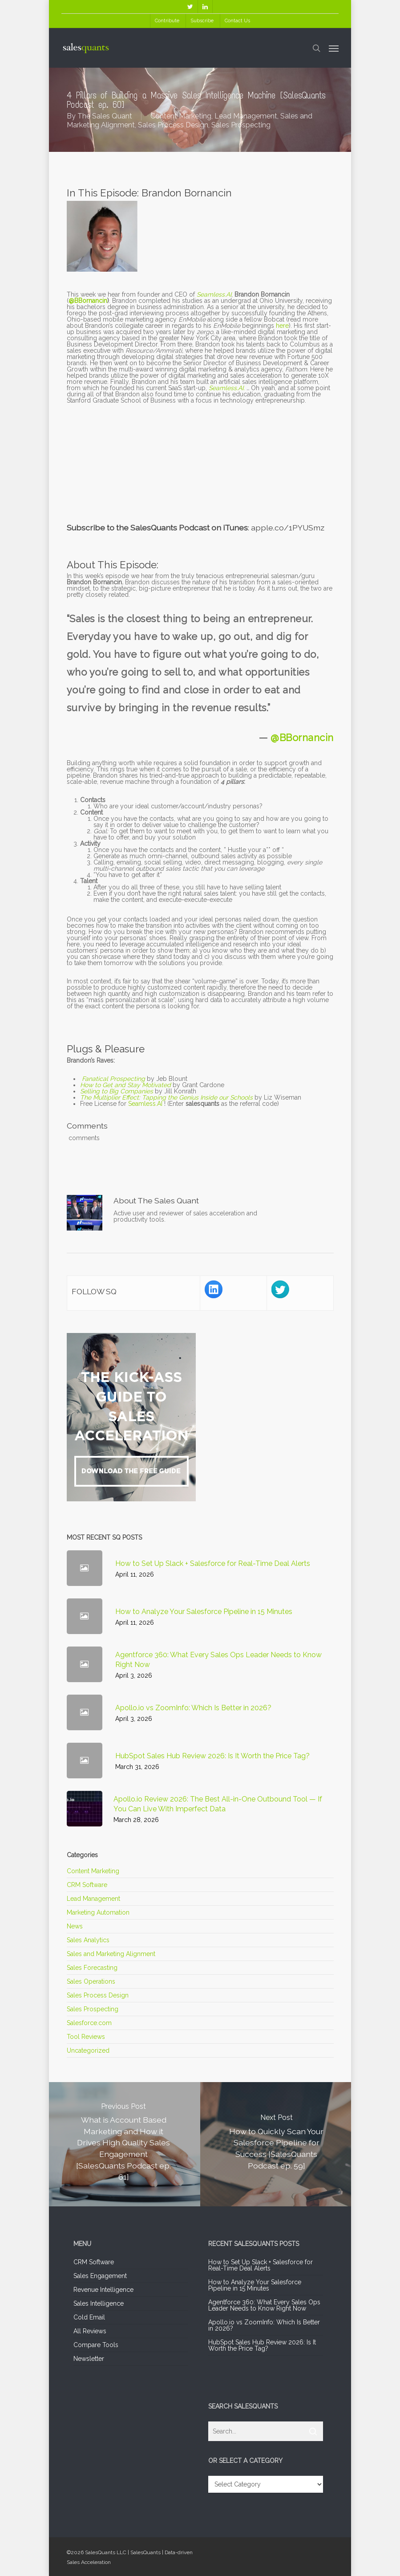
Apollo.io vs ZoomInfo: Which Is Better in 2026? (264, 2325)
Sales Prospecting (241, 125)
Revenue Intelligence (103, 2289)
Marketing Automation (98, 1912)
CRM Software (87, 1884)
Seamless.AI (145, 1103)
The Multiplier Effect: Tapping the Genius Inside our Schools (166, 1097)
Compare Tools (95, 2344)
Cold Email (89, 2317)
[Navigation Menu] (334, 48)
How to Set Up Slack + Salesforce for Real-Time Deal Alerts (260, 2265)
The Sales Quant (104, 116)
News (75, 1926)
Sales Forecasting (92, 1967)
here (282, 325)
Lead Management (245, 116)
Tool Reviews (86, 2036)
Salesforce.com (89, 2022)
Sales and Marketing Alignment (111, 1953)
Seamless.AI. (227, 387)
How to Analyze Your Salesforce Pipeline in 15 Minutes (254, 2285)
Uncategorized (88, 2050)
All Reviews (89, 2331)
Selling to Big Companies (116, 1091)
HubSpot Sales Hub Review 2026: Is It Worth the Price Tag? (262, 2345)
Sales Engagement (100, 2275)
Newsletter (88, 2358)
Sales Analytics (88, 1940)
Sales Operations (91, 1981)
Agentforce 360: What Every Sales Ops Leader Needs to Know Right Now (264, 2305)
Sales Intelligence (98, 2303)
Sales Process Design (173, 125)
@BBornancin (88, 300)
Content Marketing (180, 116)
